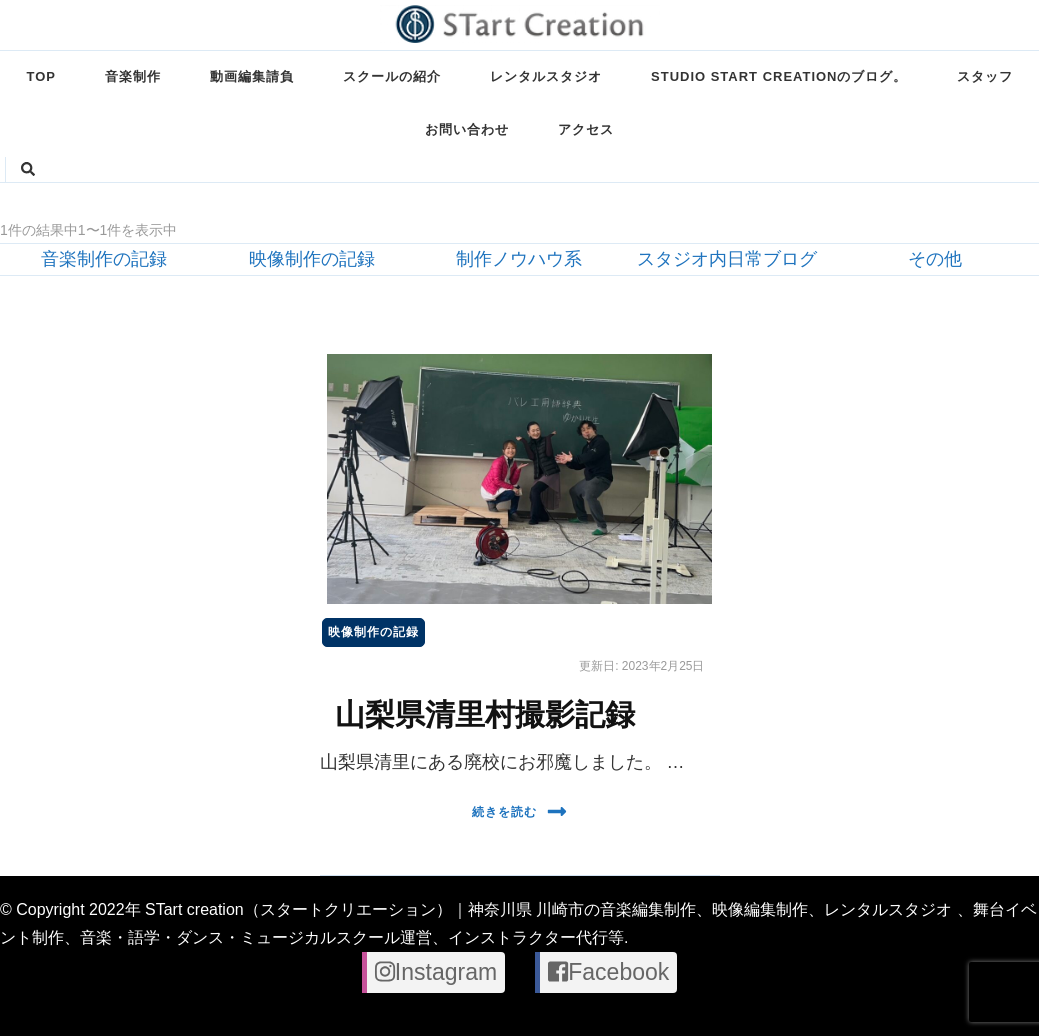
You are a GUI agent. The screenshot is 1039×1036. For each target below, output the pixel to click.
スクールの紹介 (392, 76)
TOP (41, 76)
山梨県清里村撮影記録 (485, 714)
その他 (935, 259)
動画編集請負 (252, 76)
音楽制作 (133, 76)
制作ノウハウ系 (519, 259)
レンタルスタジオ (546, 76)
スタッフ (985, 76)
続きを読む (519, 811)
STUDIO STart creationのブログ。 (779, 76)
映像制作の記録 (312, 259)
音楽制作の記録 (104, 259)
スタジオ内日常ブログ (727, 259)
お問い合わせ (467, 129)
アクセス (586, 129)
